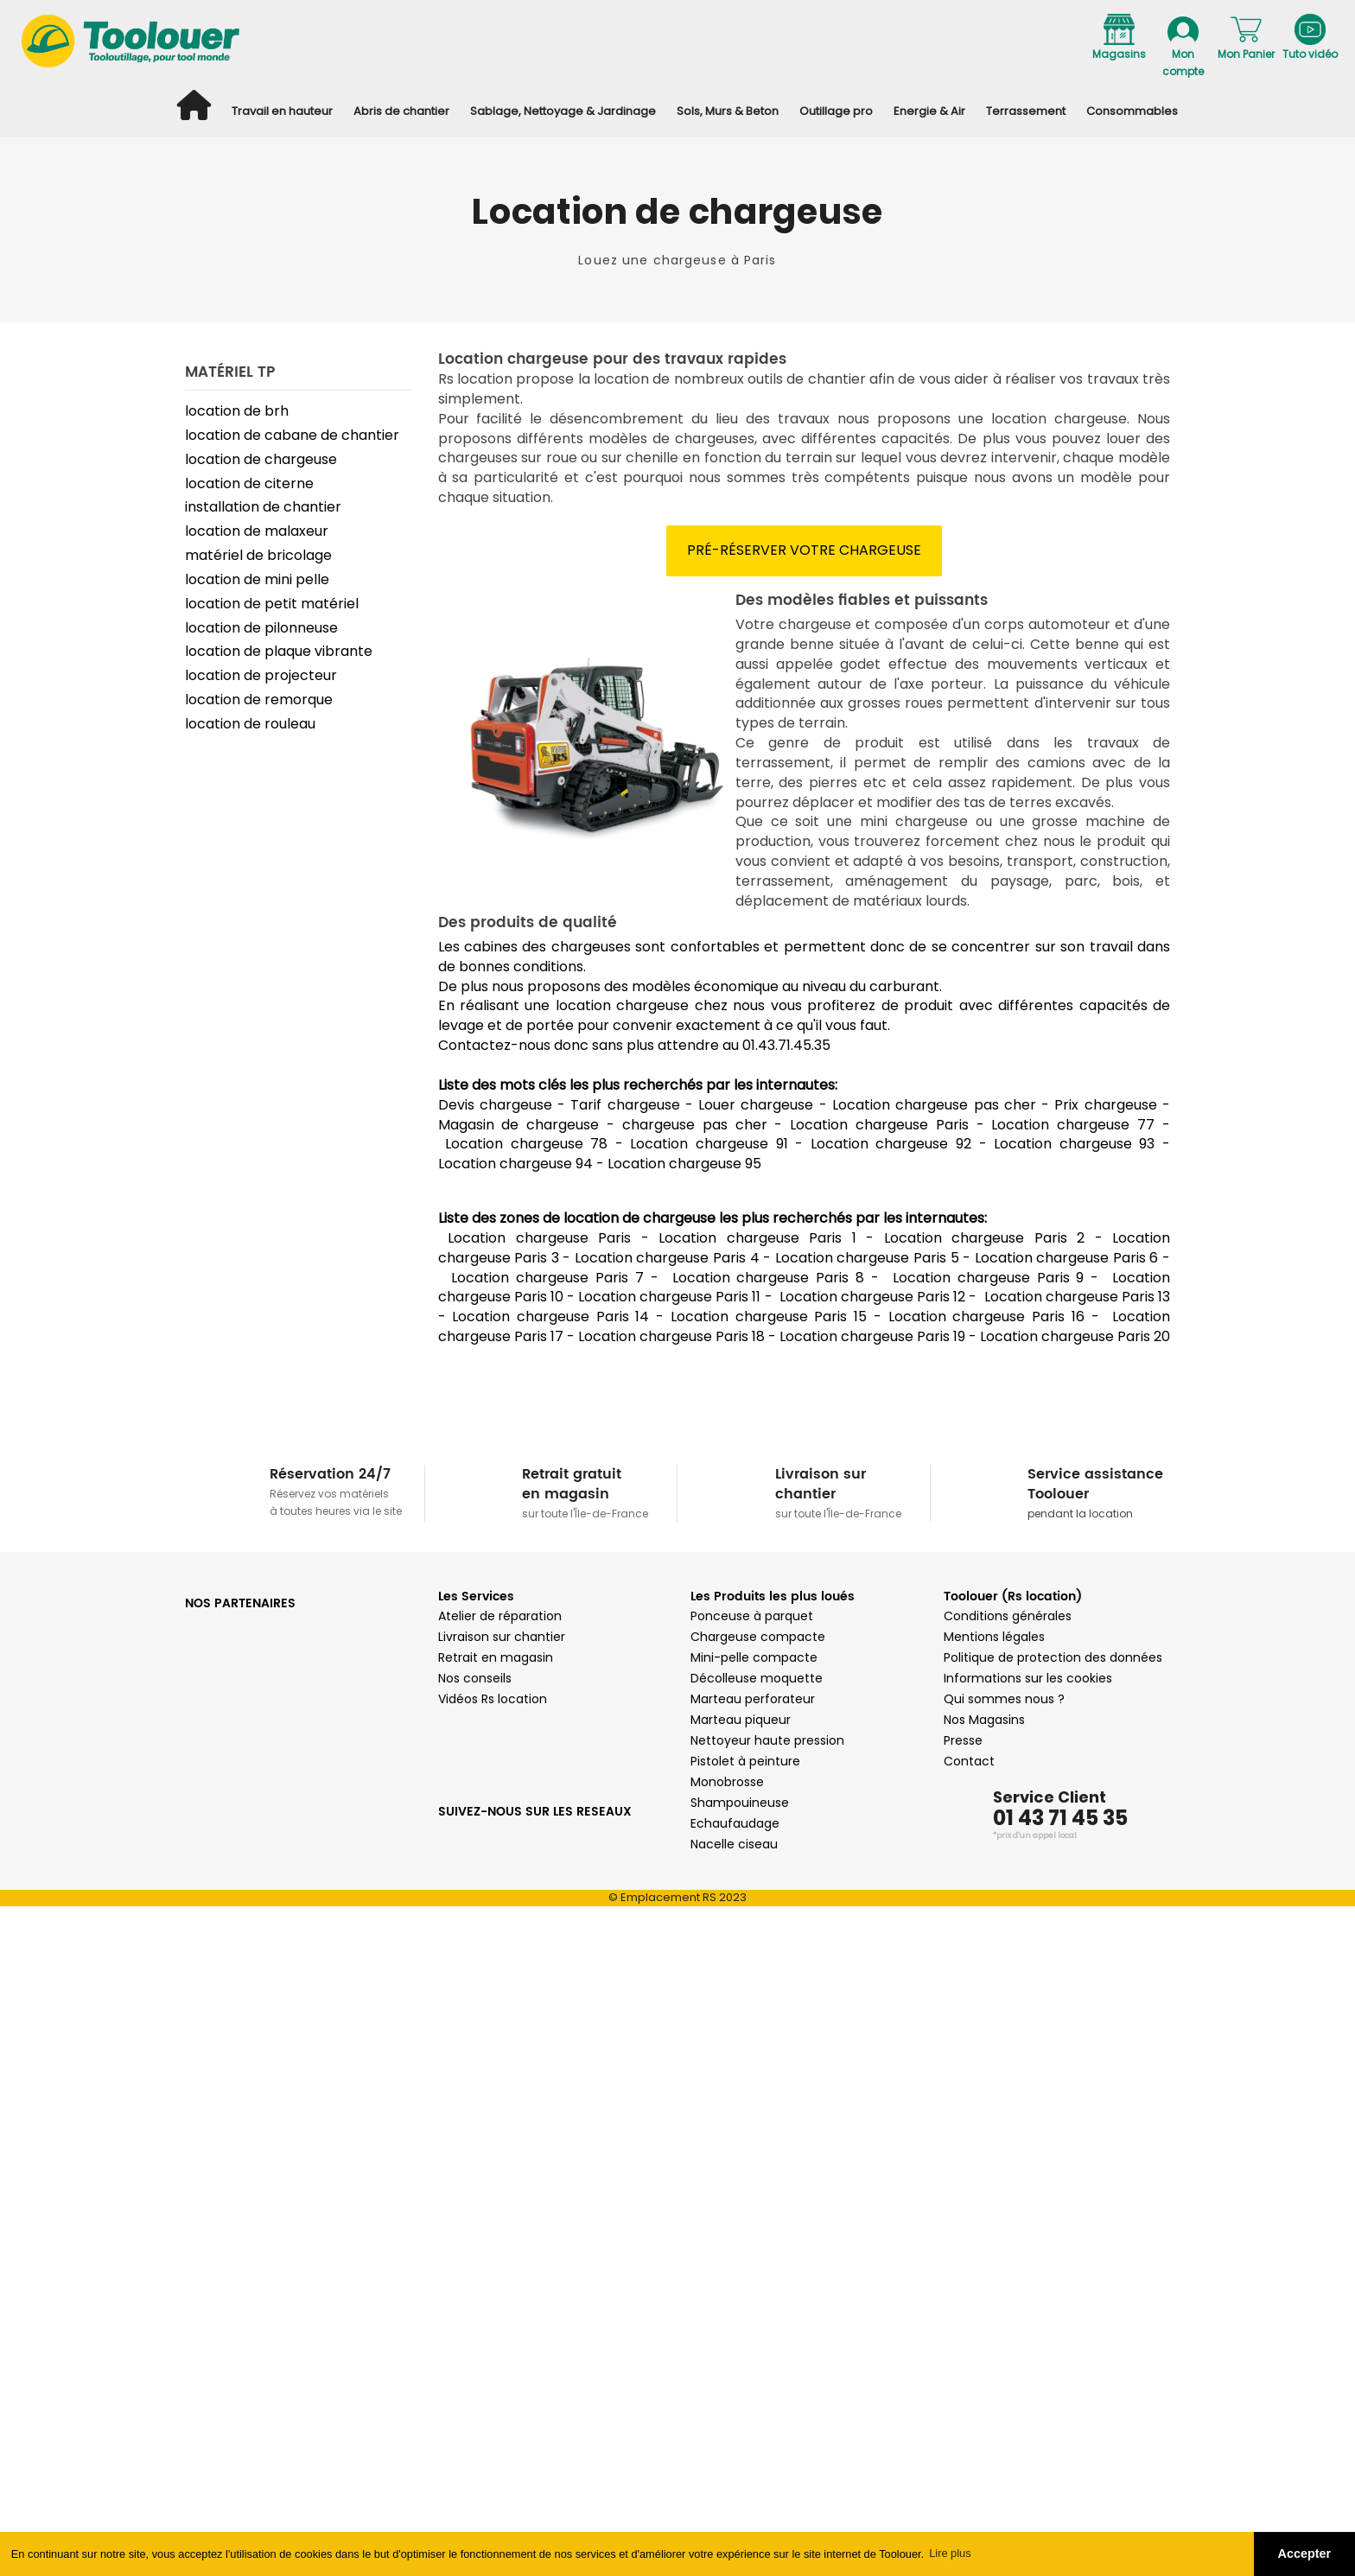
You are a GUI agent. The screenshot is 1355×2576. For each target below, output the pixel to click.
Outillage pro (836, 111)
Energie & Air (929, 111)
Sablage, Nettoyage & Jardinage (563, 111)
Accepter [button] (1305, 2553)
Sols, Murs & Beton (728, 111)
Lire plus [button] (949, 2553)
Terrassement (1026, 111)
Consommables (1132, 111)
